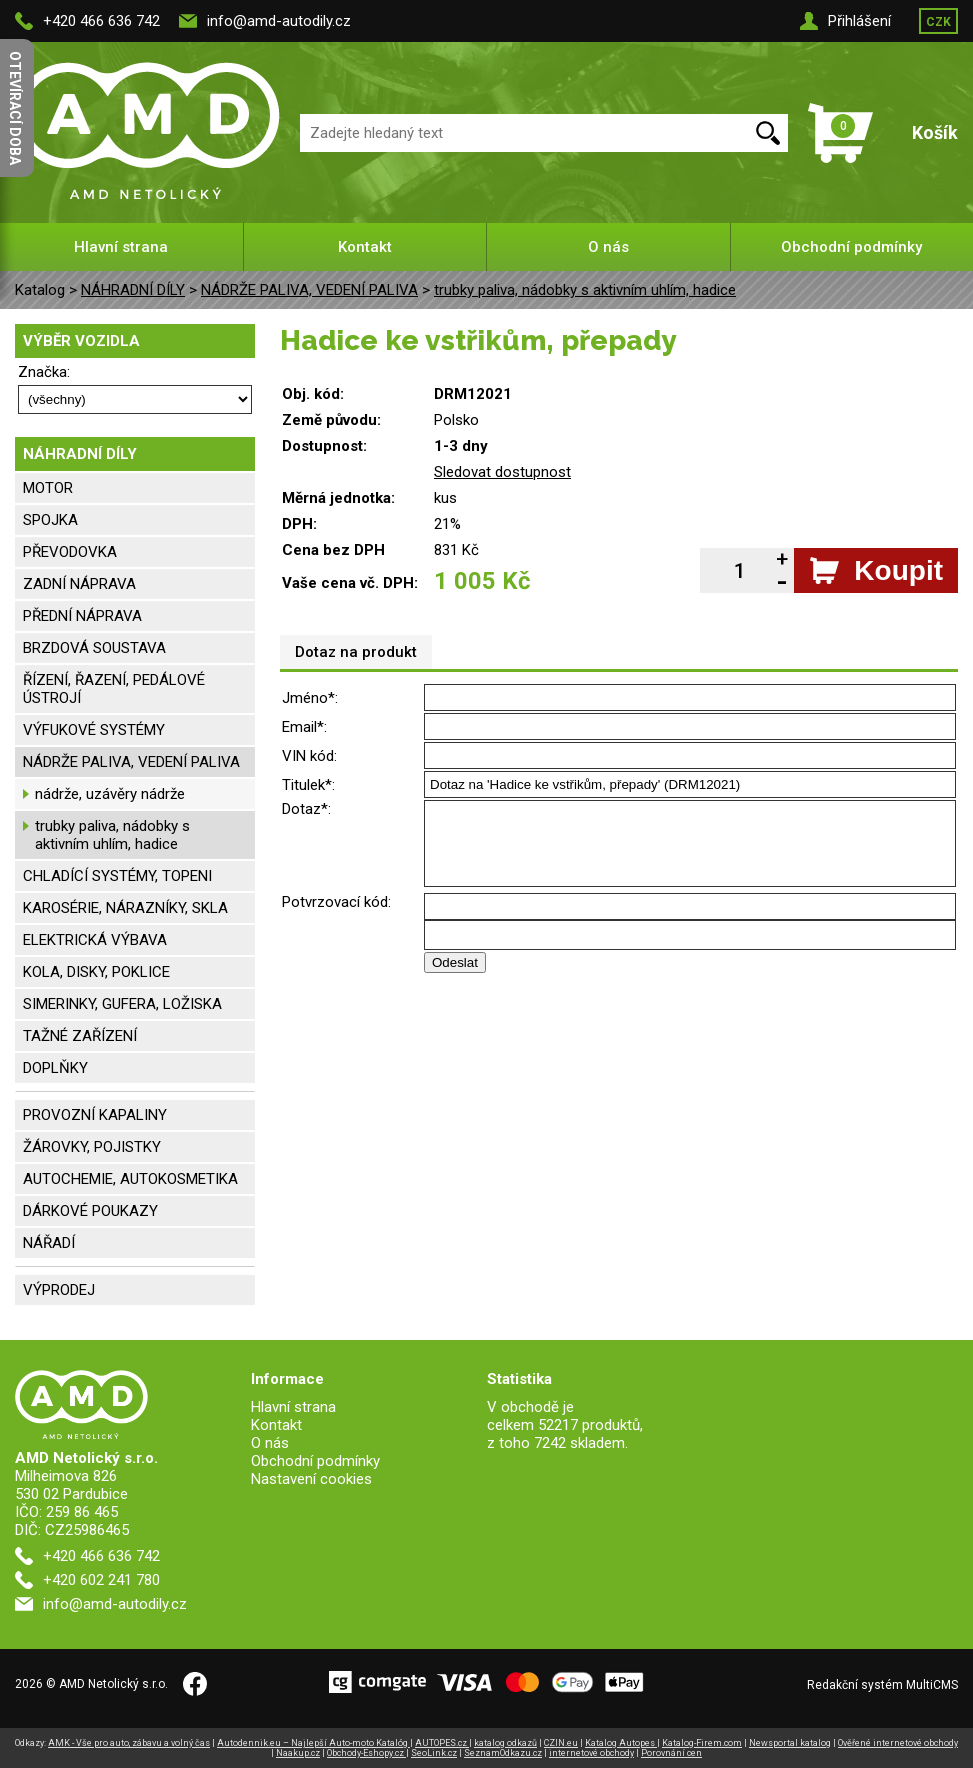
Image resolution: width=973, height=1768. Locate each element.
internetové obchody (591, 1753)
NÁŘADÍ (49, 1243)
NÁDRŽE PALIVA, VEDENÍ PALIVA (309, 290)
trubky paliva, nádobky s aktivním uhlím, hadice (585, 290)
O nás (608, 247)
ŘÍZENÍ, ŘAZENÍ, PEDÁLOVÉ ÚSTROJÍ (114, 689)
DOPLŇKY (55, 1068)
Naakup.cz (298, 1753)
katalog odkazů (505, 1743)
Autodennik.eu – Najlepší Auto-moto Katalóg (313, 1743)
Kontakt (365, 247)
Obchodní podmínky (851, 247)
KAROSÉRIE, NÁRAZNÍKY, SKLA (125, 908)
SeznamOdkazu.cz (503, 1753)
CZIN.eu (561, 1743)
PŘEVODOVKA (70, 552)
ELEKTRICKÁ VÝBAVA (95, 940)
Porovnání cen (671, 1753)
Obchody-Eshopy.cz (366, 1753)
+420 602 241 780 (101, 1580)
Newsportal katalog (790, 1743)
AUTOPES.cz (442, 1743)
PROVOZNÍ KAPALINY (95, 1115)
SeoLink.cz (434, 1753)
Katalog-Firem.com (702, 1743)
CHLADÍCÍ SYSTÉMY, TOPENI (117, 876)
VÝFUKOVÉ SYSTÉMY (94, 730)
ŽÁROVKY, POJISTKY (92, 1147)
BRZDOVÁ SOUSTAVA (94, 648)
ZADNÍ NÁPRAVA (79, 584)
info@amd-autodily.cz (279, 21)
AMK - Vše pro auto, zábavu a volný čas (129, 1743)
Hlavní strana (121, 247)
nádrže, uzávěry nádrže (110, 794)
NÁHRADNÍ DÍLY (133, 290)
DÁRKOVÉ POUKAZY (90, 1211)
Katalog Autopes (621, 1743)
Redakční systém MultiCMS (882, 1685)
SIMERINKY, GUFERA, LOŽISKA (122, 1004)
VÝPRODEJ (59, 1290)
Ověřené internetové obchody (898, 1743)
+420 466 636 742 (101, 21)
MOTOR (48, 488)
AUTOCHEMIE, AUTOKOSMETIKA (130, 1179)
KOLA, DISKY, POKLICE (96, 972)
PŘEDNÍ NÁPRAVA (82, 616)
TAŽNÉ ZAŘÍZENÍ (80, 1036)
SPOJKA (50, 520)
